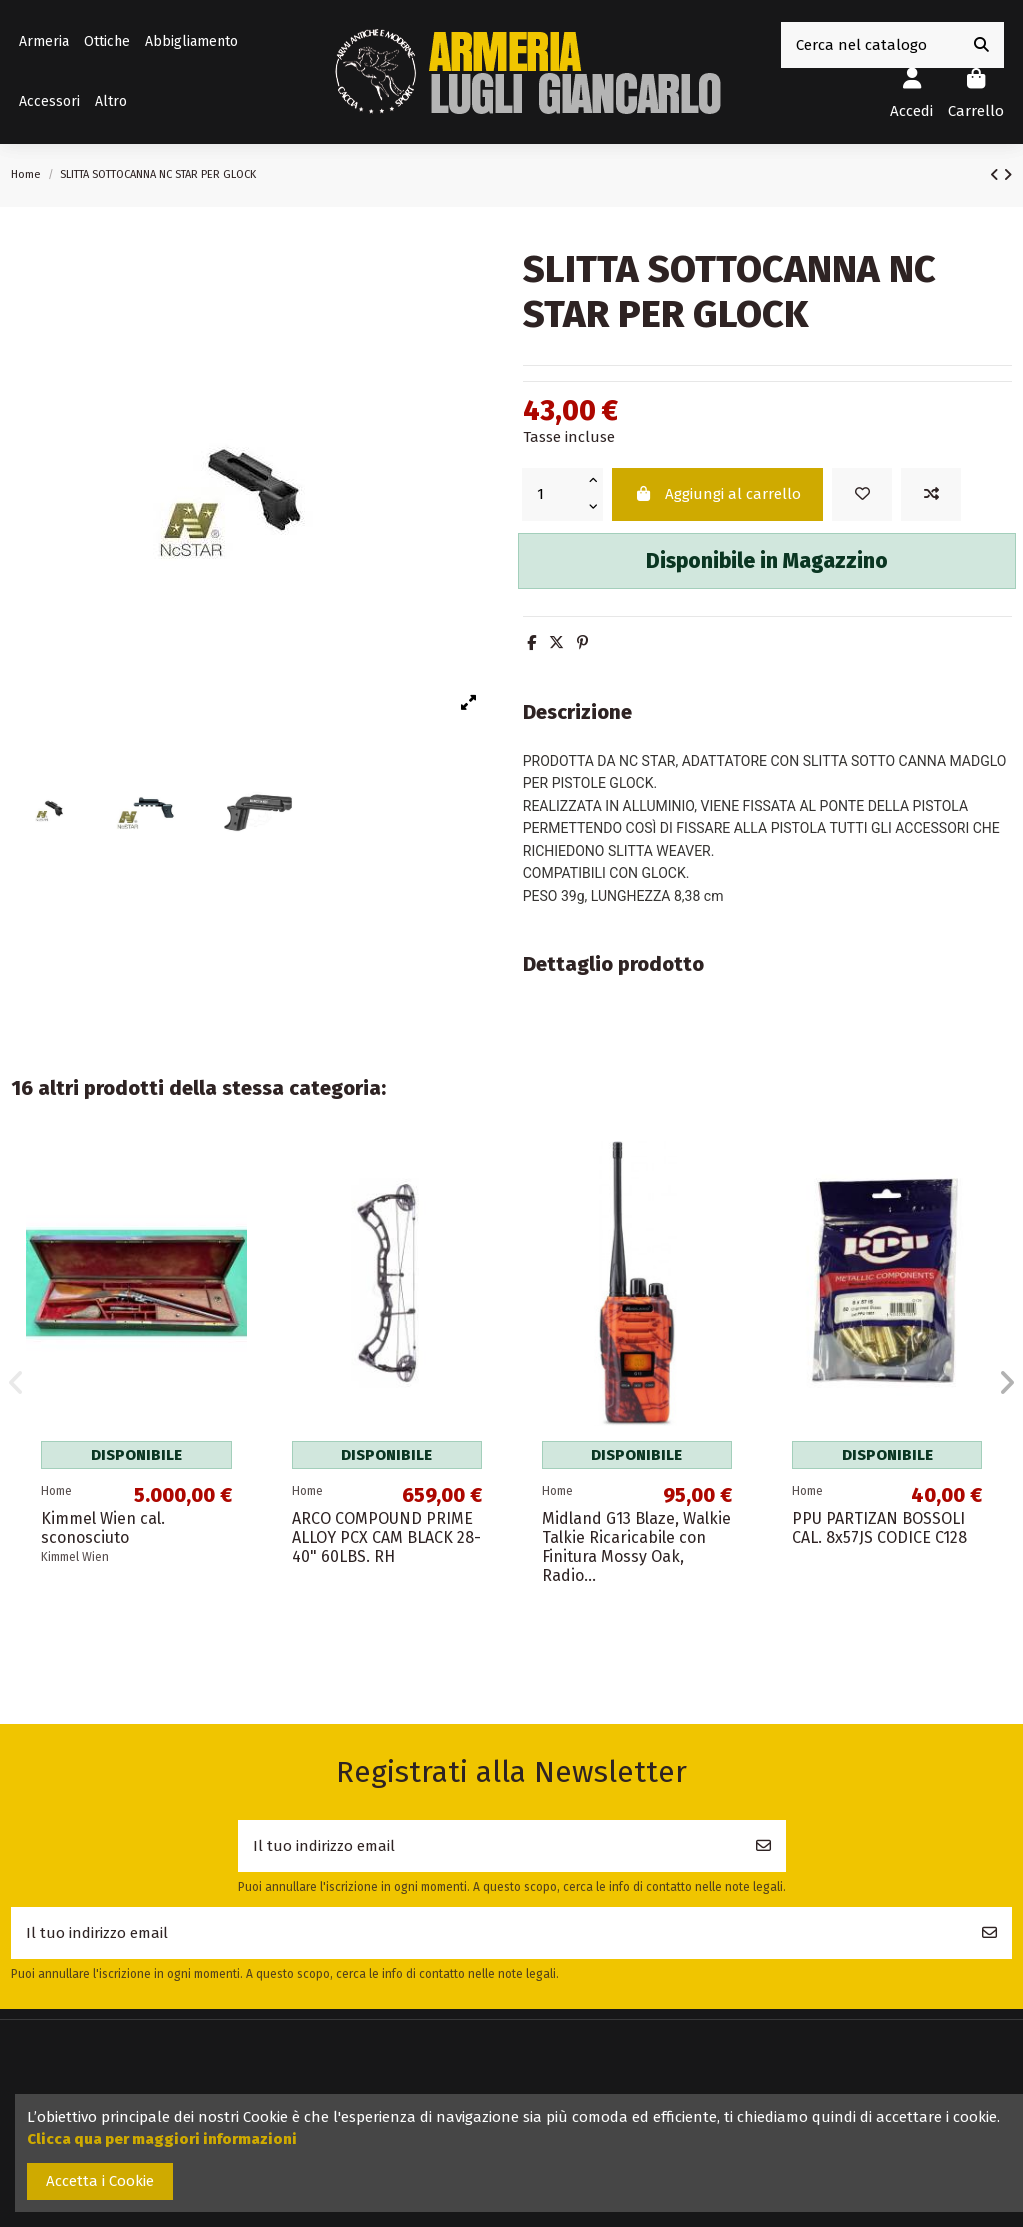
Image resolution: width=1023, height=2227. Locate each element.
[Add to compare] (931, 494)
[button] (110, 102)
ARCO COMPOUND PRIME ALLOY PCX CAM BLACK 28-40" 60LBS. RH (386, 1537)
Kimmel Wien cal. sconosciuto (103, 1528)
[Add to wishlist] (862, 494)
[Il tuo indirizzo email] (490, 1846)
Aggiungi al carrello (717, 494)
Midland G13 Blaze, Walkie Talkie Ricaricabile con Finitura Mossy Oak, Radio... (636, 1547)
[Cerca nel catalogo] (981, 45)
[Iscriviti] (763, 1846)
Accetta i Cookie (100, 2181)
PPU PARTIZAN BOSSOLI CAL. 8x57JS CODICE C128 (879, 1528)
